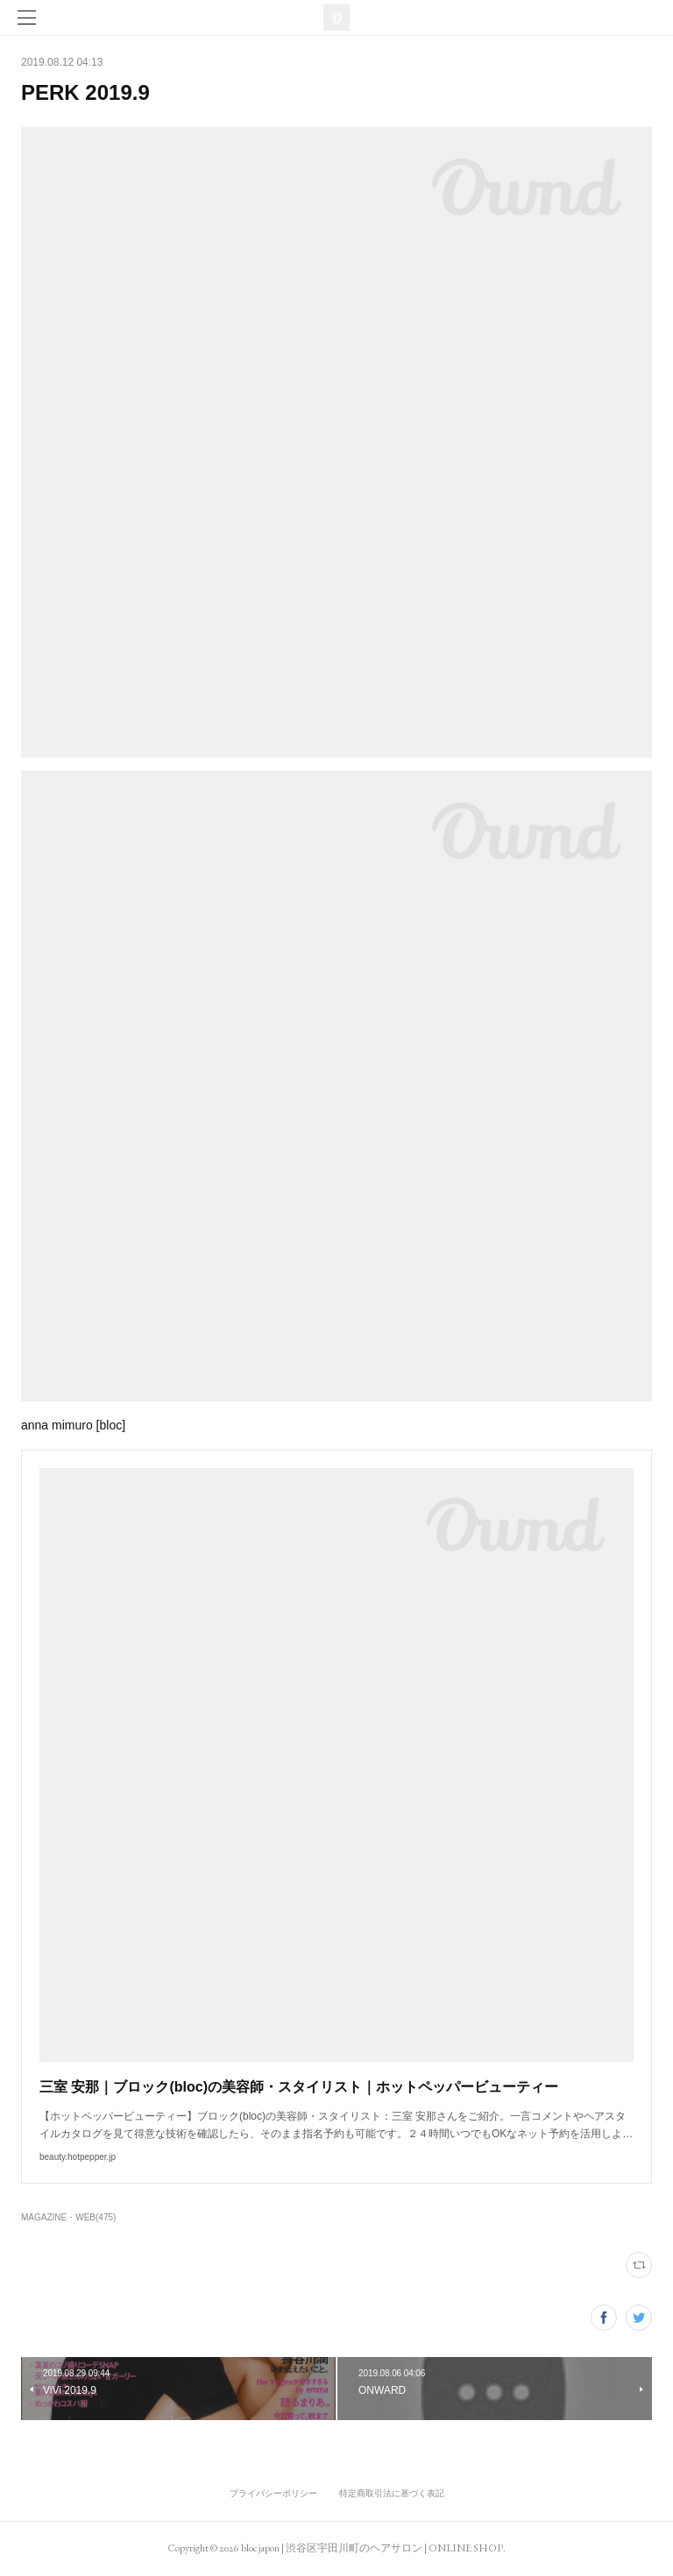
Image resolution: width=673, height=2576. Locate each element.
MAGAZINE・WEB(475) (68, 2217)
